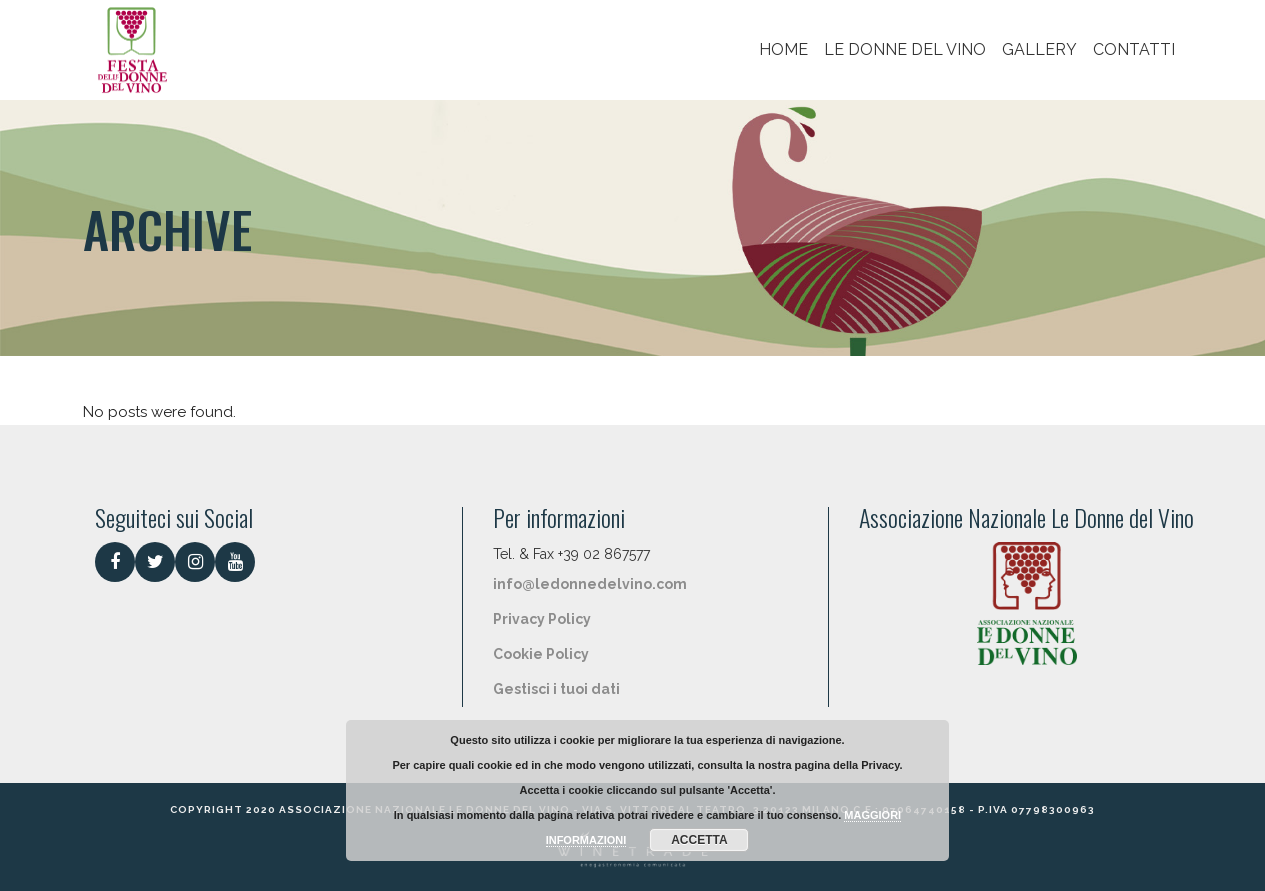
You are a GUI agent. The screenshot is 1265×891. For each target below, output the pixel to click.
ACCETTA (699, 840)
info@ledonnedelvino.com (590, 584)
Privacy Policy (542, 619)
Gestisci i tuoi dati (556, 689)
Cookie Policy (541, 654)
